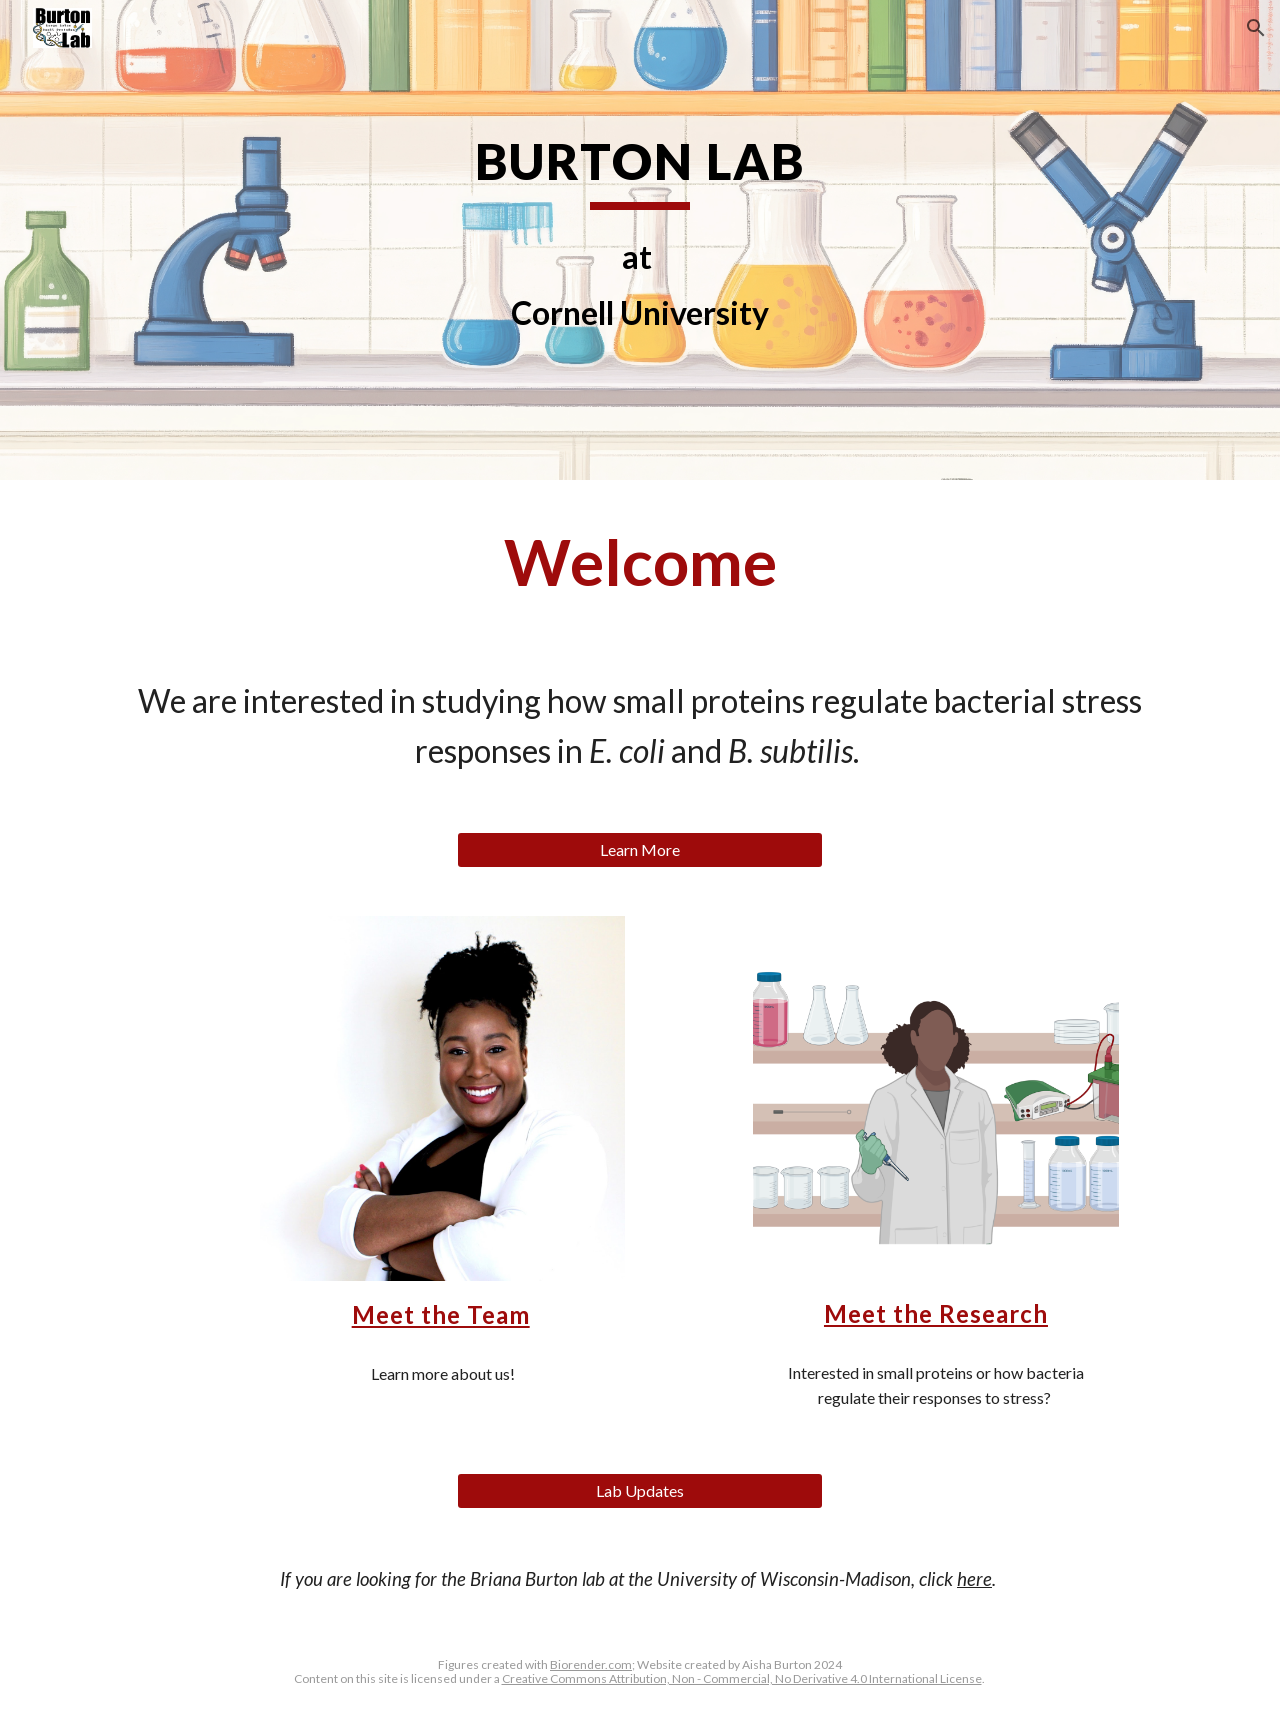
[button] (1256, 28)
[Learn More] (639, 850)
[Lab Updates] (639, 1491)
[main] (640, 170)
